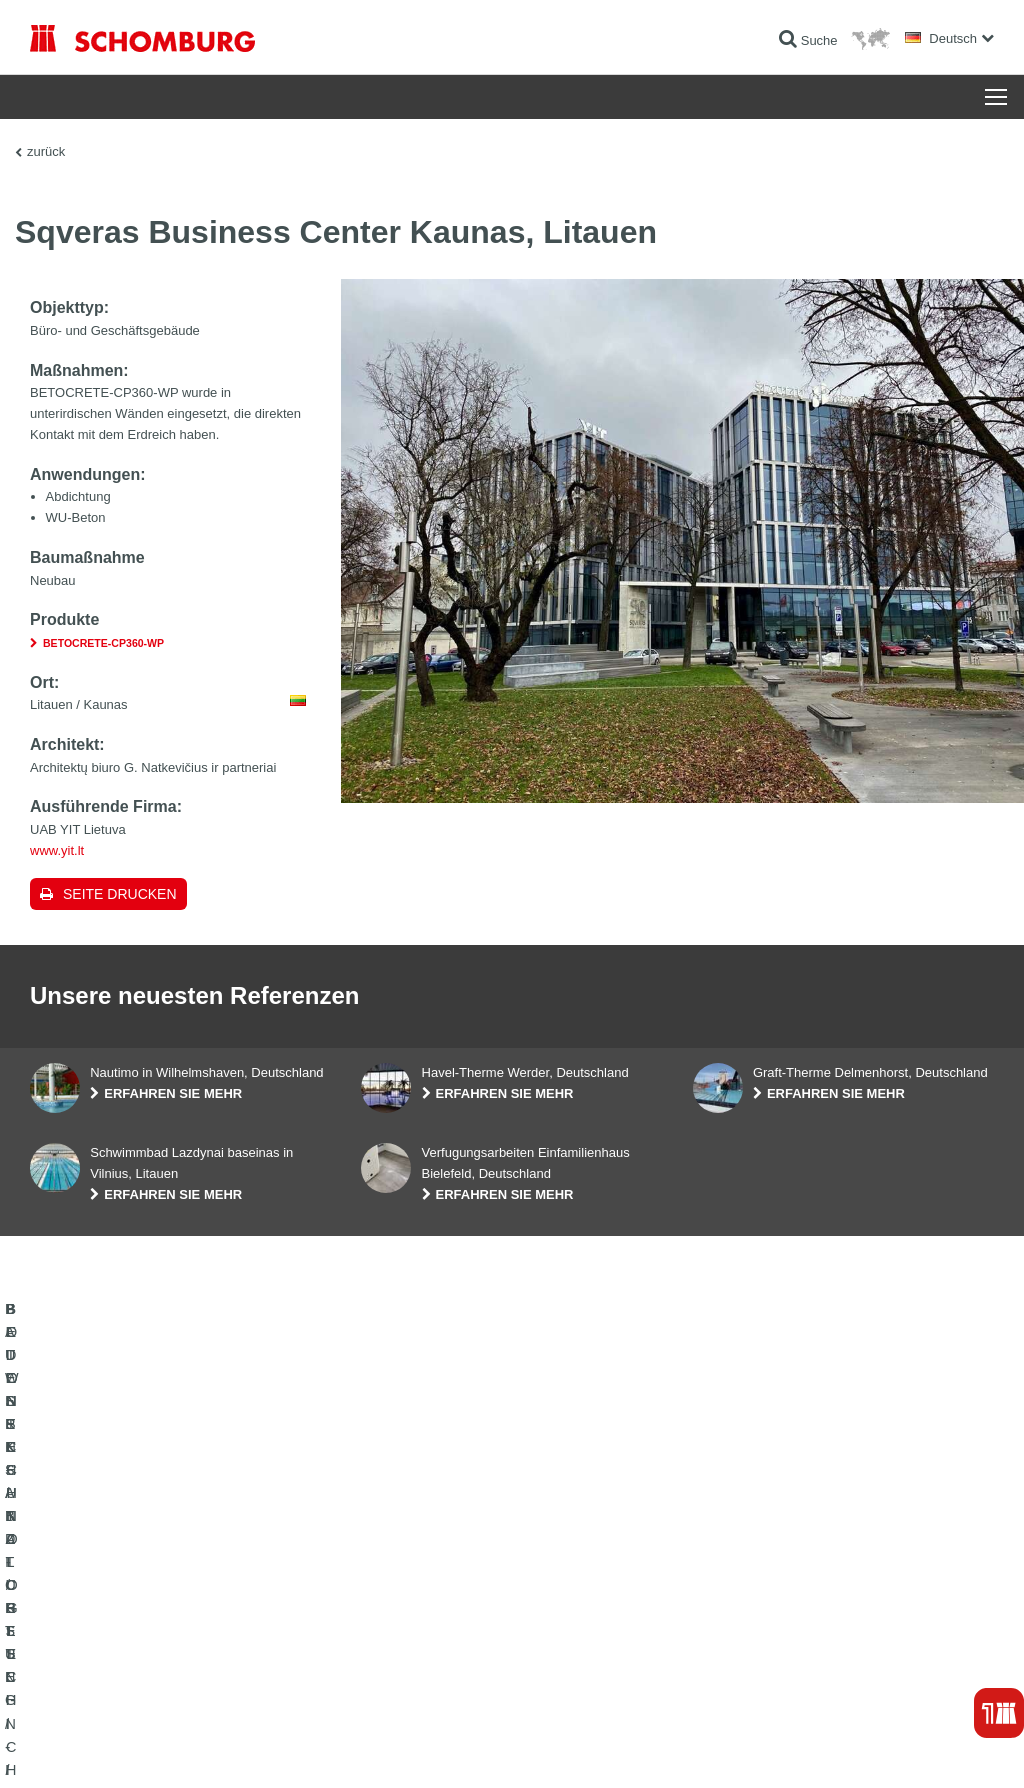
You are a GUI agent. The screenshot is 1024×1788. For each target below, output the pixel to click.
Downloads (390, 1614)
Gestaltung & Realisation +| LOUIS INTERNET (900, 1749)
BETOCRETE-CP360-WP (103, 643)
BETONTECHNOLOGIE (94, 1674)
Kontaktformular (403, 1644)
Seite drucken (120, 894)
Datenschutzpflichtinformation (283, 1749)
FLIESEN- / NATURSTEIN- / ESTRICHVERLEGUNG (171, 1614)
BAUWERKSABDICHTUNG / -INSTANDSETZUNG (165, 1584)
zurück (46, 151)
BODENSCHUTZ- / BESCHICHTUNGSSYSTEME (163, 1644)
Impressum (112, 1749)
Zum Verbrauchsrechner (425, 1584)
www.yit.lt (57, 850)
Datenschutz (175, 1749)
